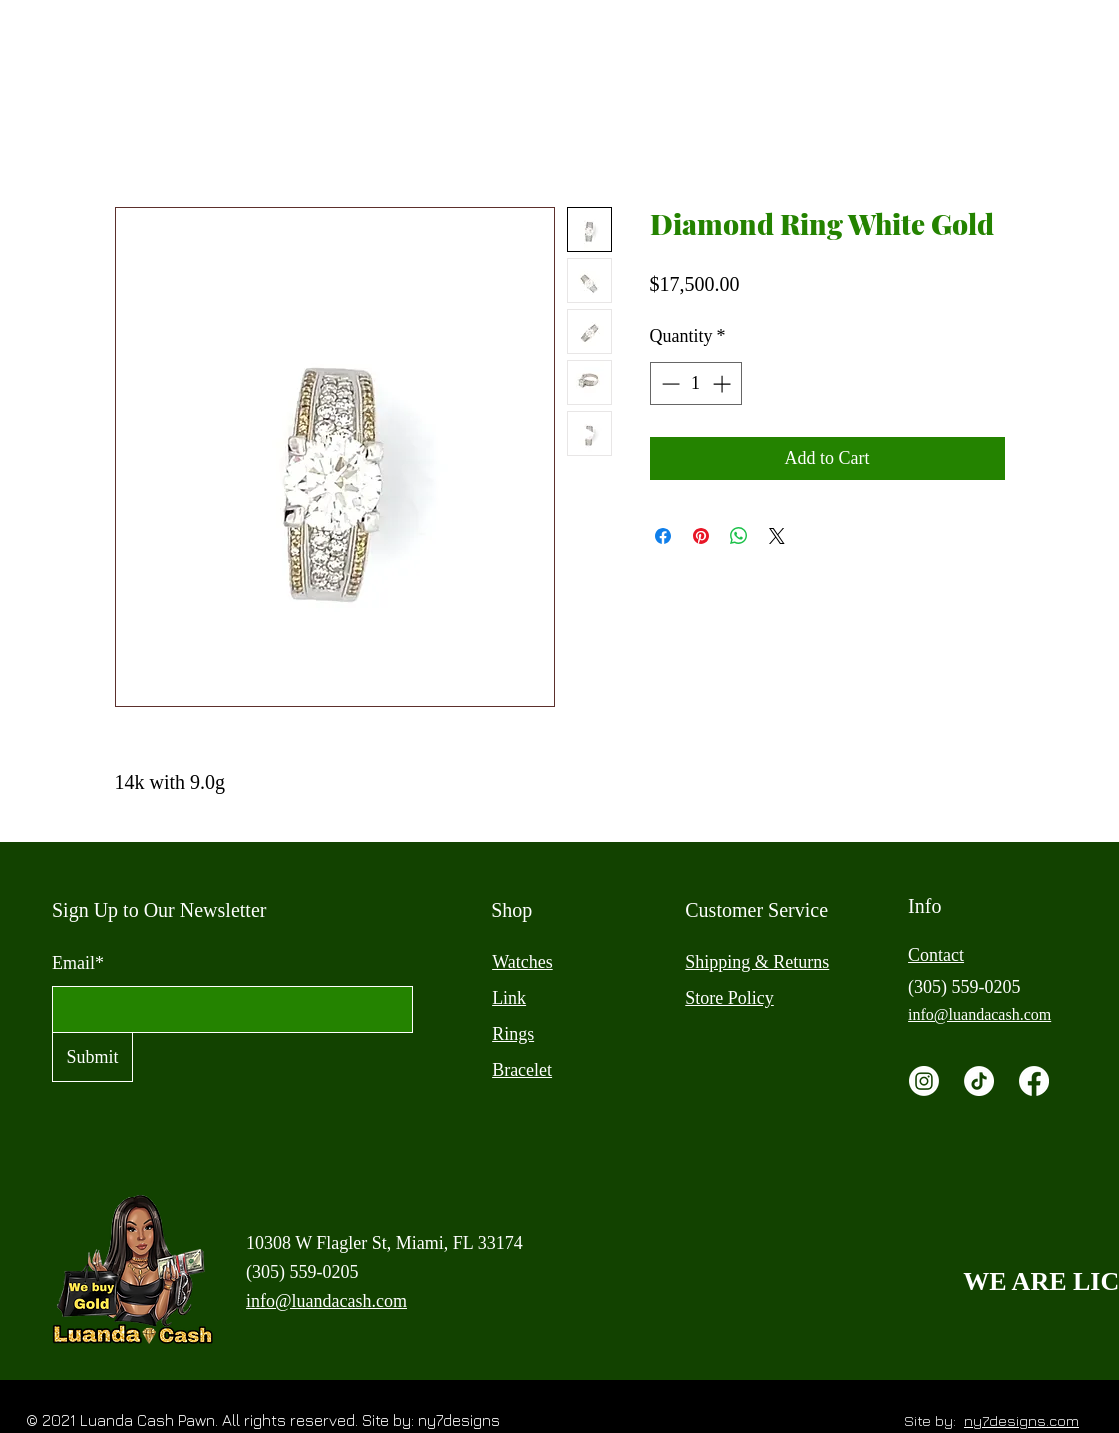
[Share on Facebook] (663, 536)
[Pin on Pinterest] (701, 536)
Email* (78, 963)
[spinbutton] (696, 383)
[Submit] (92, 1057)
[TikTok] (979, 1081)
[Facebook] (1034, 1081)
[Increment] (723, 383)
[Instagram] (924, 1081)
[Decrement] (668, 383)
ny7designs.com (1021, 1420)
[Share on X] (777, 536)
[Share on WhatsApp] (739, 536)
